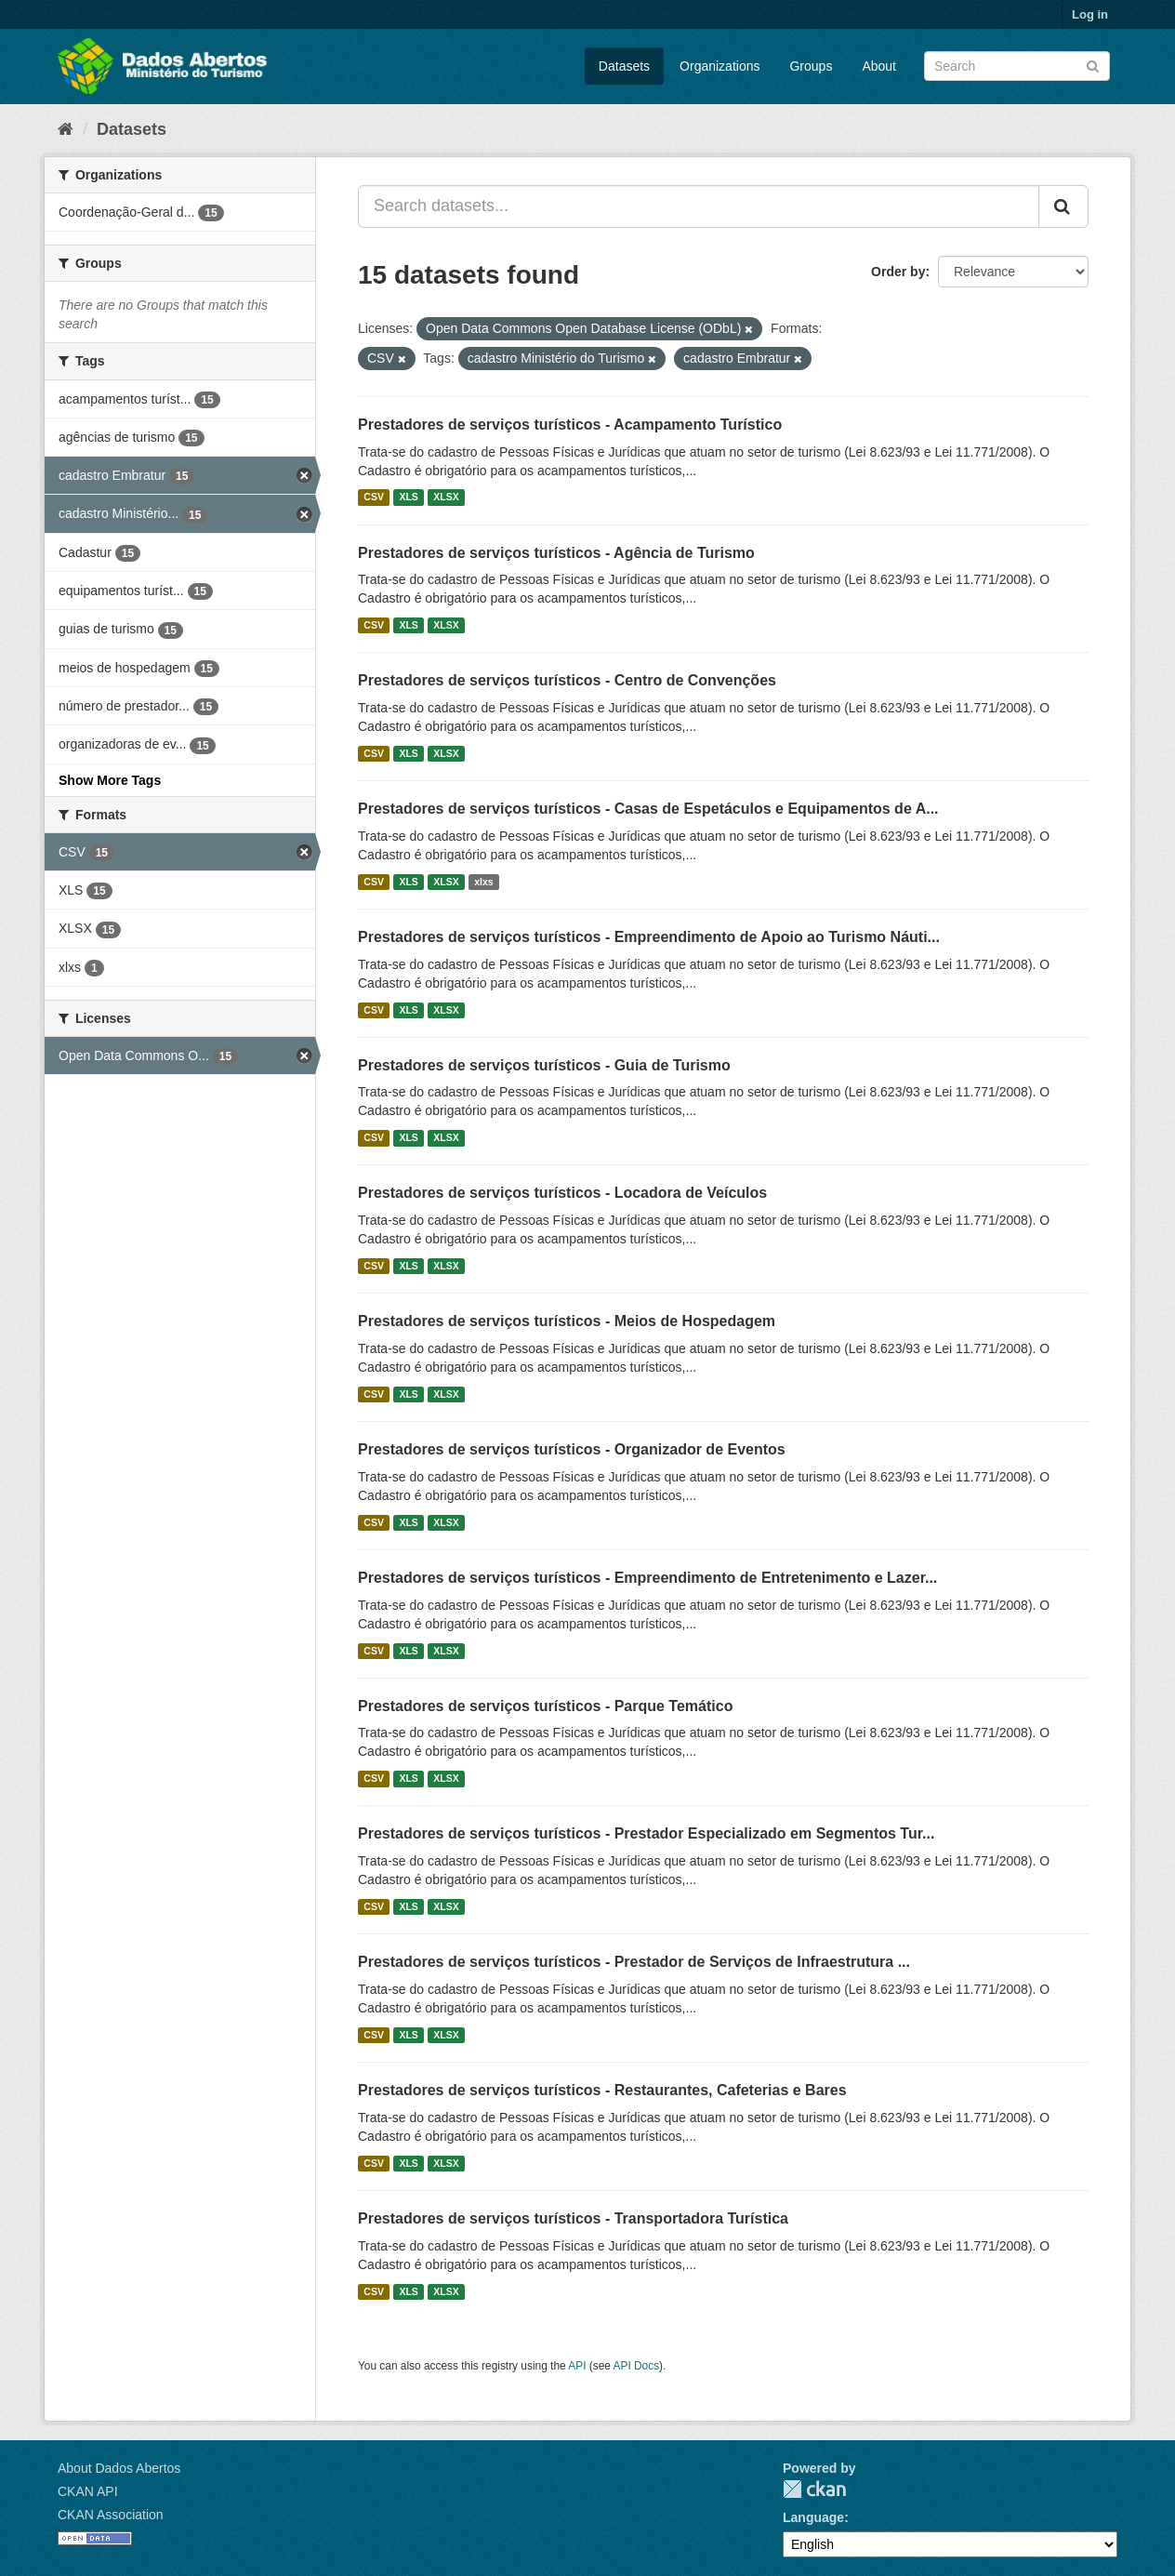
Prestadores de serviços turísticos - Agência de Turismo (556, 553)
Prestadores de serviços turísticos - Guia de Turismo (544, 1065)
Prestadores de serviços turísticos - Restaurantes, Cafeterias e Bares (602, 2090)
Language (813, 2517)
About (879, 66)
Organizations (719, 66)
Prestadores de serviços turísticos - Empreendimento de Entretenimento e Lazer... (647, 1578)
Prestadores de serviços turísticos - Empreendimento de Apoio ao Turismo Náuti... (649, 937)
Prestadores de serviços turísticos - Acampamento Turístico (570, 424)
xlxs (483, 881)
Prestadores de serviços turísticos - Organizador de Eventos (572, 1449)
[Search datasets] (1017, 66)
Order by (898, 271)
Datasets (624, 66)
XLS (408, 497)
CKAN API (88, 2491)
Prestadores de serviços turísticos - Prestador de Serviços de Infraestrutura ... (634, 1962)
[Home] (65, 129)
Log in (1090, 14)
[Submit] (1093, 65)
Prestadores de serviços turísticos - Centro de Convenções (567, 680)
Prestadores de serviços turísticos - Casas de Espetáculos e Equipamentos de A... (648, 809)
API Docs (637, 2365)
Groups (810, 66)
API (577, 2365)
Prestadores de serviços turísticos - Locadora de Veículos (562, 1193)
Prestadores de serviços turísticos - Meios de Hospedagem (566, 1321)
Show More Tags (110, 780)
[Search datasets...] (698, 206)
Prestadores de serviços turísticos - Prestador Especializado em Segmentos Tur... (646, 1833)
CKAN (814, 2489)
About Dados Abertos (119, 2468)
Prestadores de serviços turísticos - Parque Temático (545, 1706)
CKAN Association (111, 2514)
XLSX (445, 497)
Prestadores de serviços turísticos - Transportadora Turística (573, 2218)
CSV (373, 497)
